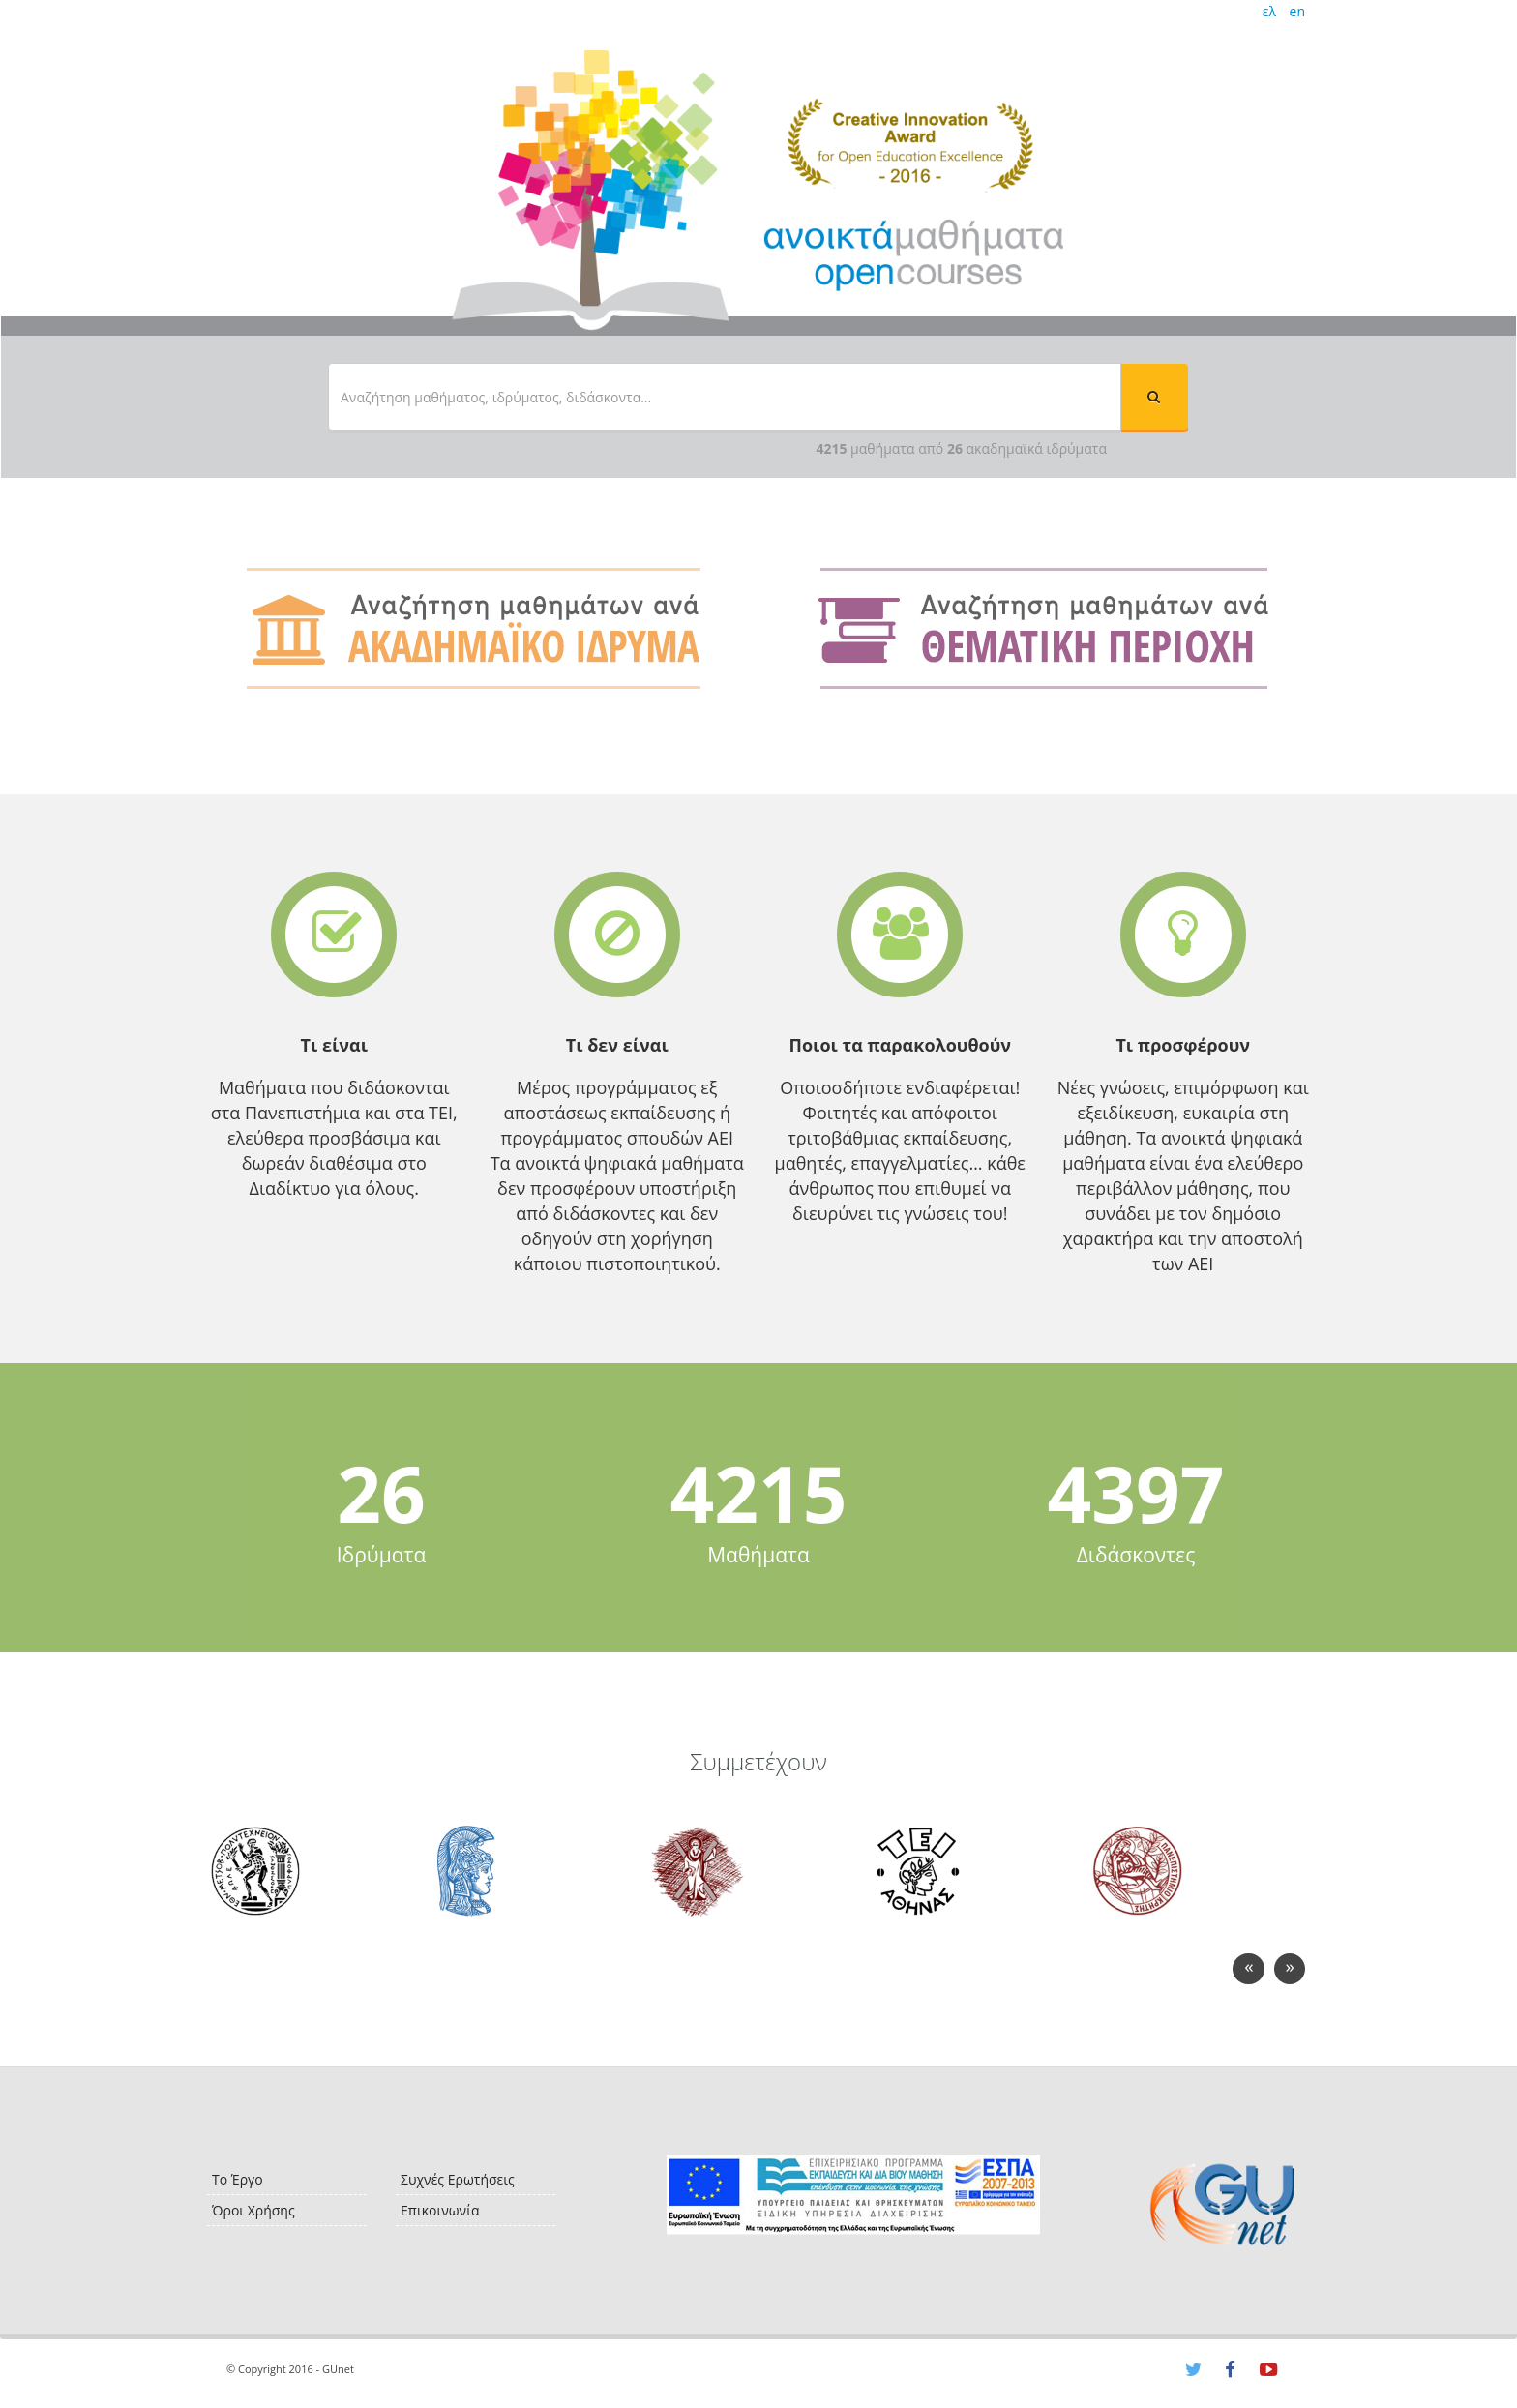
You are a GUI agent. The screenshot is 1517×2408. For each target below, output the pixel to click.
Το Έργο (237, 2179)
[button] (1154, 397)
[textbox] (724, 397)
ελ (1269, 11)
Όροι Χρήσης (253, 2210)
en (1297, 11)
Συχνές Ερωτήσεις (458, 2179)
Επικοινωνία (440, 2210)
